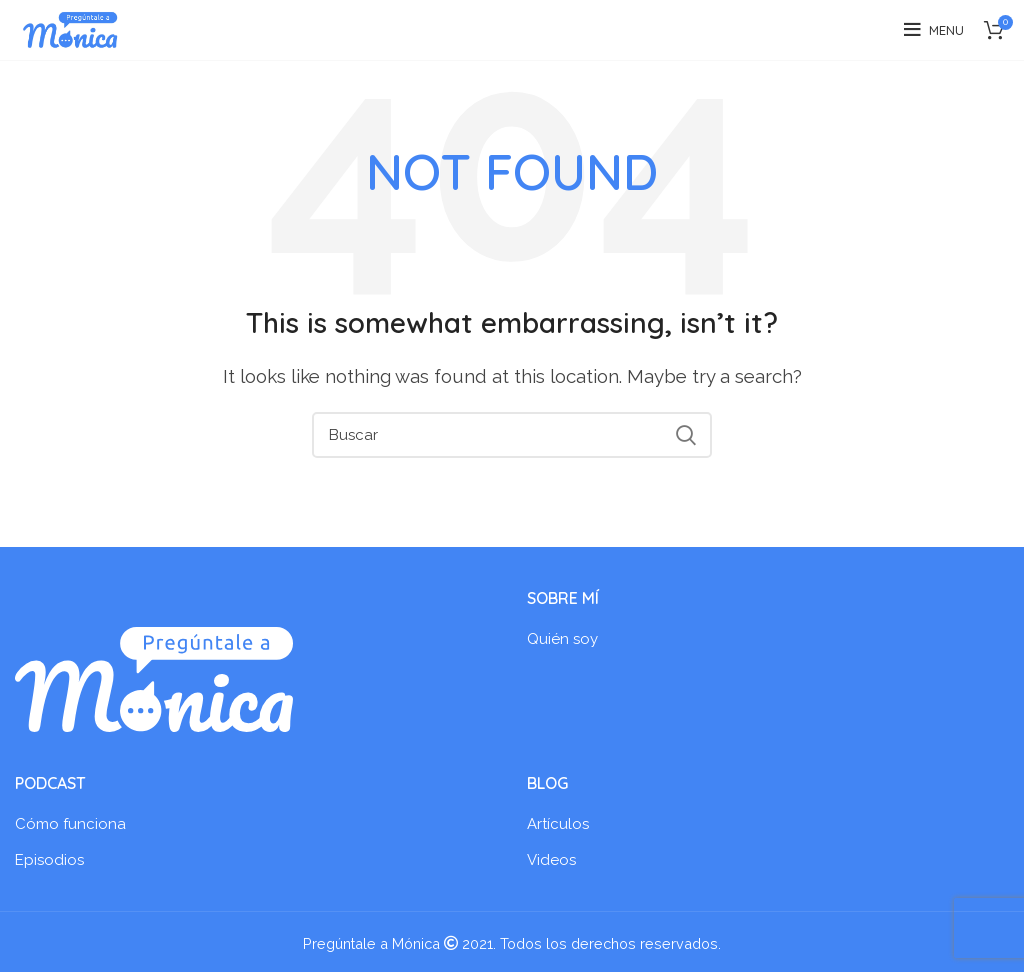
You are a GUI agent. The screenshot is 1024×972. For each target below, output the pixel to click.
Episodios (49, 860)
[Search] (512, 435)
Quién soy (562, 639)
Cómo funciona (70, 824)
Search (685, 435)
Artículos (558, 824)
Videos (551, 860)
